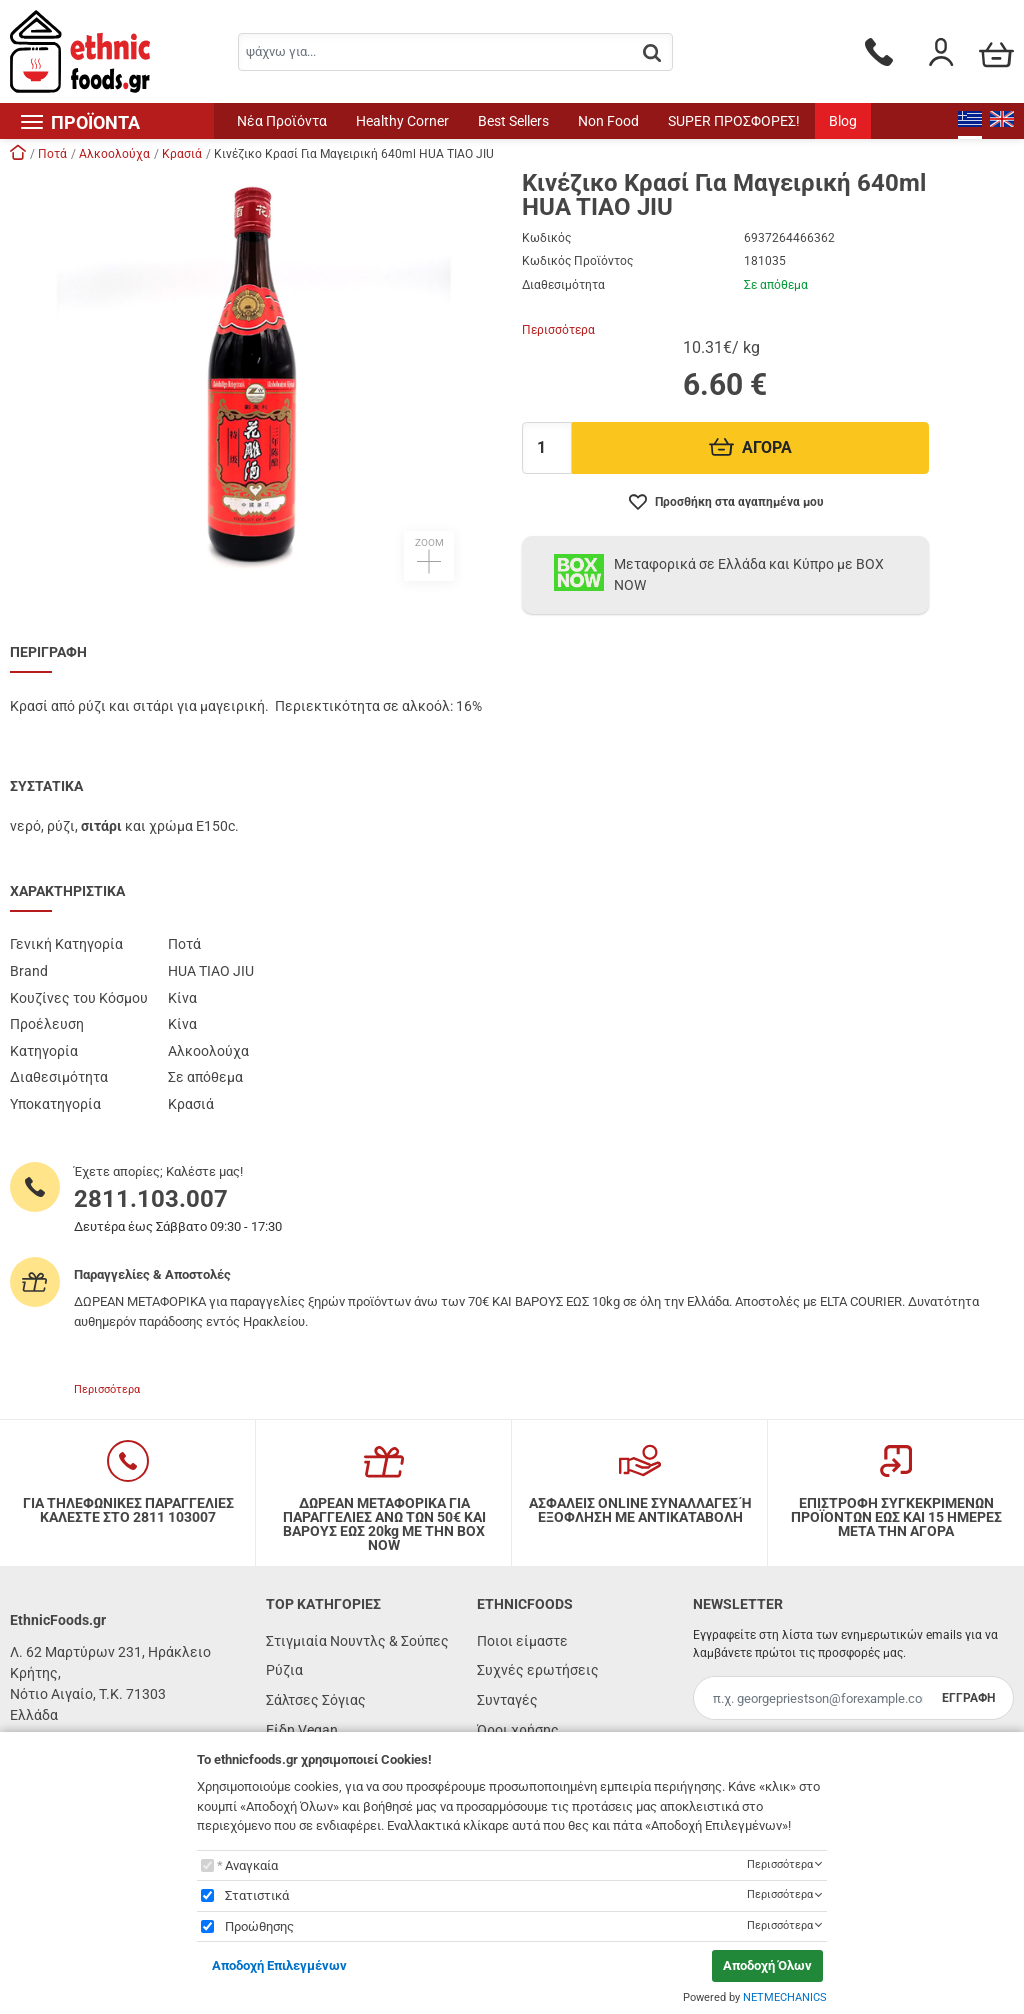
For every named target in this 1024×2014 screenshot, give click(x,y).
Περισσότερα (558, 330)
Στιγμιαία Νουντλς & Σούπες (357, 1641)
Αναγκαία (251, 1865)
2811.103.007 (151, 1199)
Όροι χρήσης (518, 1730)
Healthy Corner (402, 121)
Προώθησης (259, 1926)
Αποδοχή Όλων (767, 1965)
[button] (256, 376)
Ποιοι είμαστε (522, 1641)
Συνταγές (507, 1700)
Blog (843, 121)
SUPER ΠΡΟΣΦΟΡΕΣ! (734, 121)
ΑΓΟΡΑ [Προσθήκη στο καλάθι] (750, 447)
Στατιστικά (257, 1895)
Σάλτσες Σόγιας (316, 1700)
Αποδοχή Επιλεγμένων (279, 1965)
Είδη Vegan (302, 1730)
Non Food (608, 121)
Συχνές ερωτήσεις (538, 1670)
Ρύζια (284, 1670)
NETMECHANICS (785, 1997)
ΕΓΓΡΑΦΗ (968, 1698)
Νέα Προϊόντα (282, 121)
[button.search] (652, 53)
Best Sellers (513, 121)
